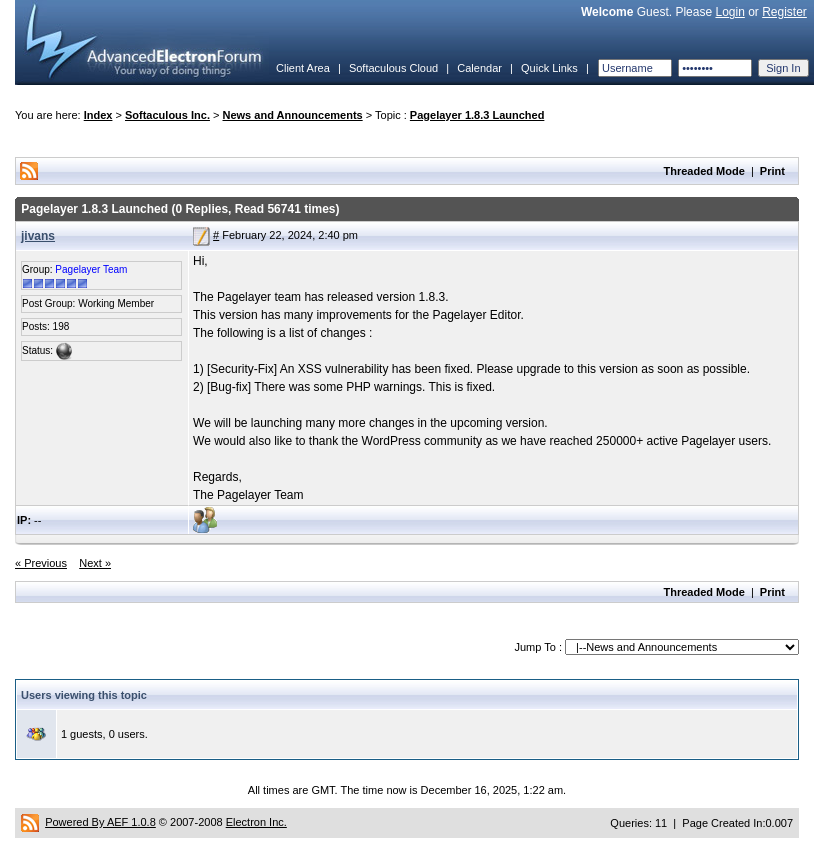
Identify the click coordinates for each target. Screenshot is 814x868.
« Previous (41, 563)
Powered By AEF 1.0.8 (100, 822)
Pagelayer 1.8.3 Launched (477, 115)
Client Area (303, 68)
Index (98, 115)
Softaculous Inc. (167, 115)
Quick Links (549, 68)
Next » (95, 563)
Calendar (479, 68)
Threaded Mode (704, 171)
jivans (38, 236)
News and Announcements (293, 115)
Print (772, 171)
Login (729, 12)
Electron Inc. (256, 822)
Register (784, 12)
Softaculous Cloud (393, 68)
